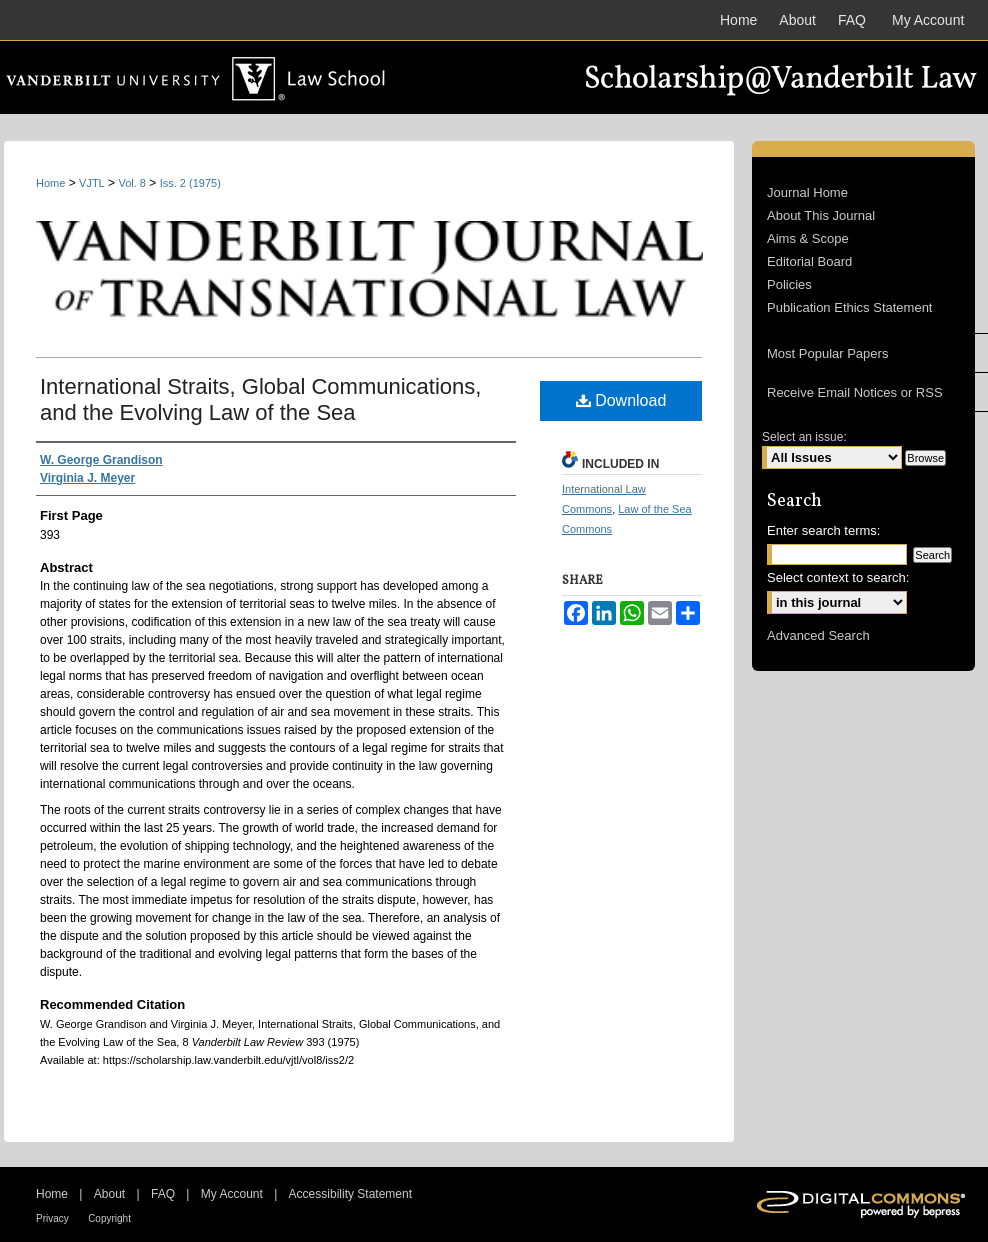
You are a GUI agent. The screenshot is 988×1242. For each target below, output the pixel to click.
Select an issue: (804, 437)
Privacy (52, 1218)
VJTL (92, 183)
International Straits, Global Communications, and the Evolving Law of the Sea (260, 399)
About (109, 1194)
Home (50, 183)
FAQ (163, 1194)
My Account (232, 1194)
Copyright (109, 1218)
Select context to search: (838, 577)
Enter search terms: (823, 530)
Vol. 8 (132, 183)
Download (621, 400)
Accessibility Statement (350, 1194)
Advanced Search (818, 635)
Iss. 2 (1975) (190, 183)
